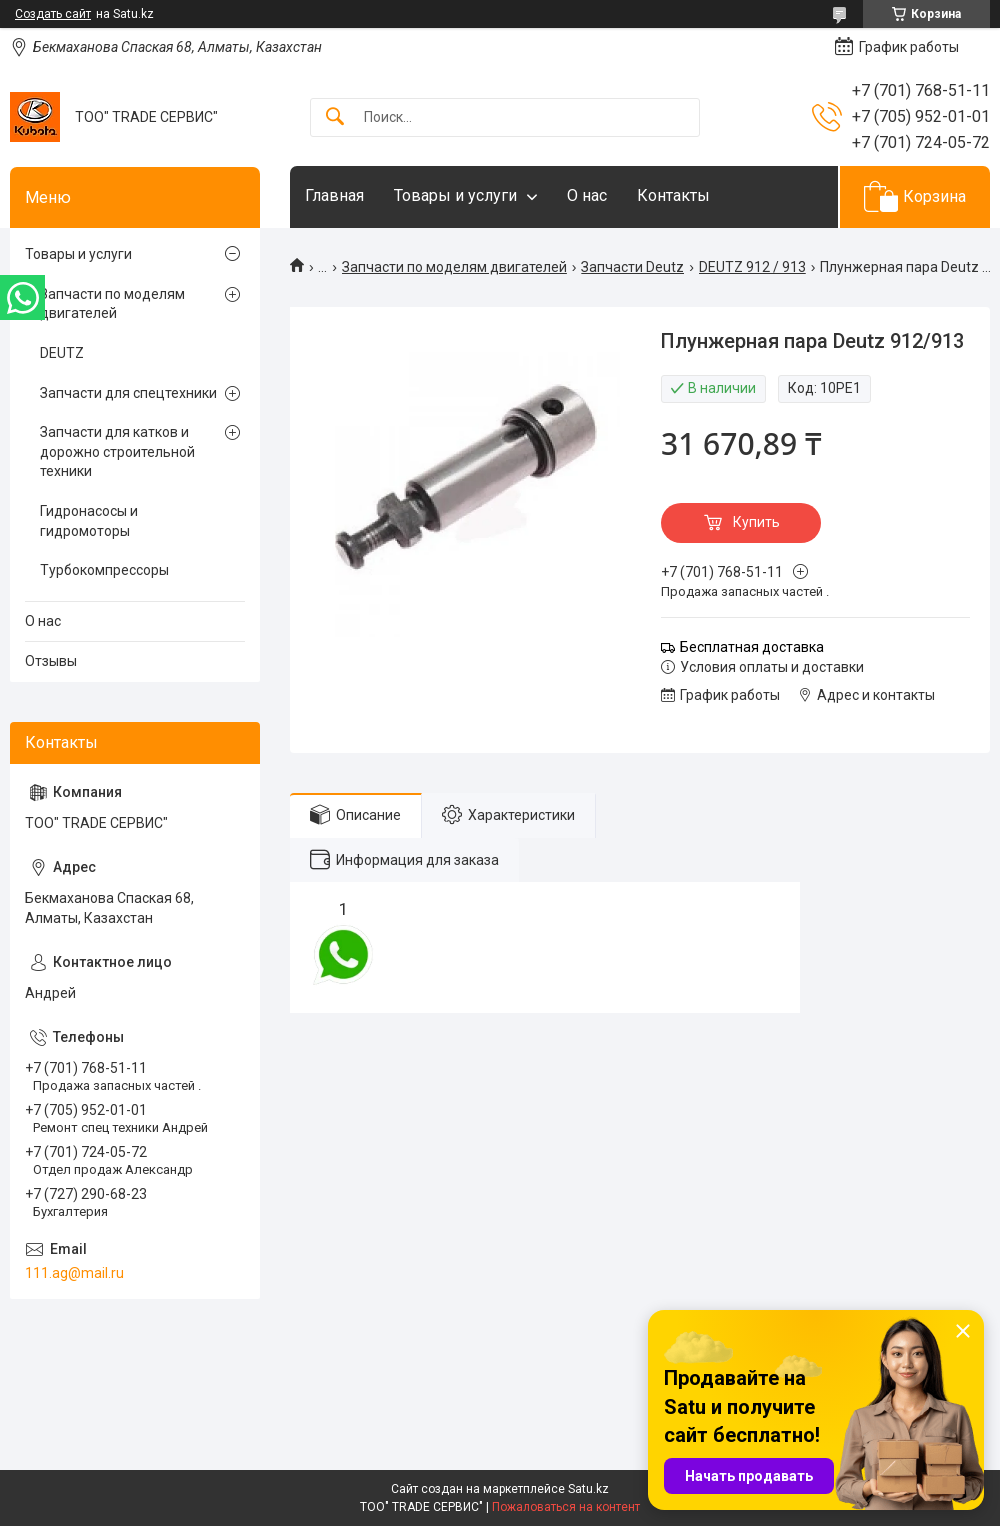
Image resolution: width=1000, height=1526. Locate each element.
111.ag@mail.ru (74, 1273)
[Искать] (335, 117)
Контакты (673, 195)
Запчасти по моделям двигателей (454, 267)
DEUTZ (62, 353)
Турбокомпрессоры (104, 570)
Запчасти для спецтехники (128, 393)
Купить (756, 522)
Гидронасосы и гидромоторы (89, 521)
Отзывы (51, 661)
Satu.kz (588, 1489)
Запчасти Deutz (632, 267)
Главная (334, 195)
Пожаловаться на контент (566, 1507)
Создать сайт (53, 14)
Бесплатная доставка (752, 647)
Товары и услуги (455, 195)
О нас (587, 195)
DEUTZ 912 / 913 (752, 267)
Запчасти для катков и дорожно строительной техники (117, 451)
